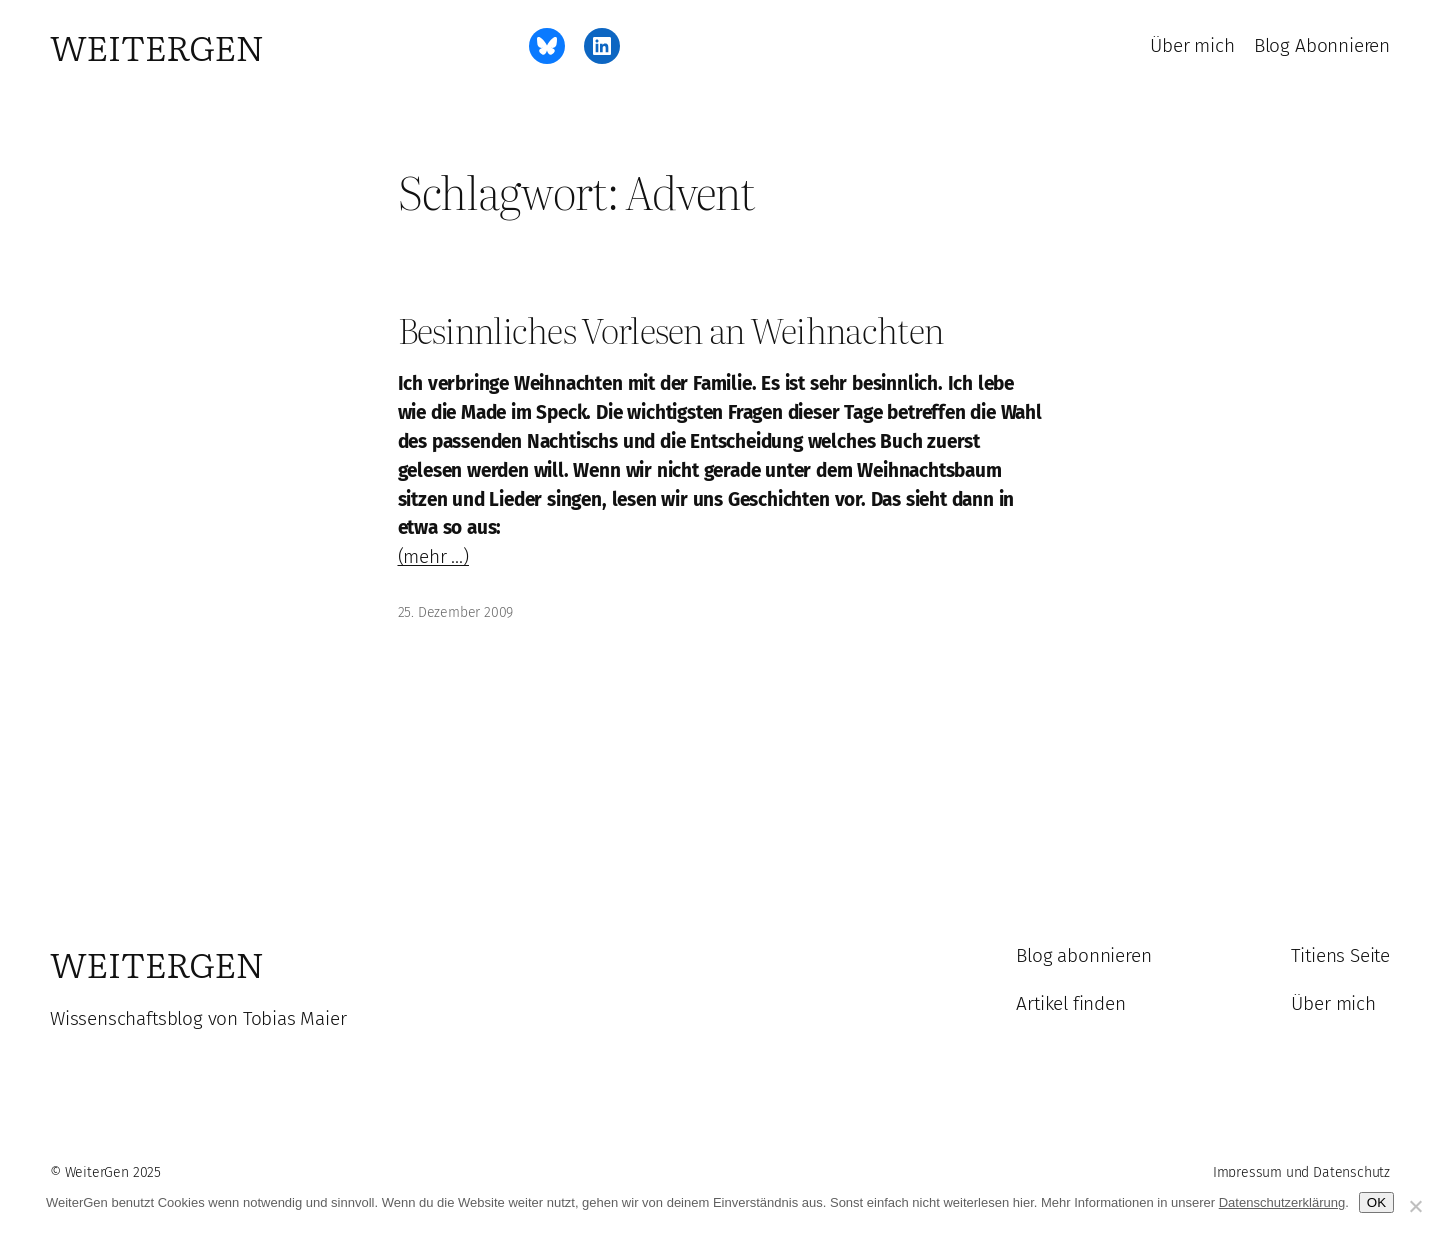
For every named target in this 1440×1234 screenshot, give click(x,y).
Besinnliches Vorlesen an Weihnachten (671, 330)
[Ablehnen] (1415, 1206)
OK (1376, 1202)
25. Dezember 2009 (456, 612)
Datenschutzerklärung (1282, 1202)
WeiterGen (157, 46)
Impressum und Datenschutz (1301, 1172)
